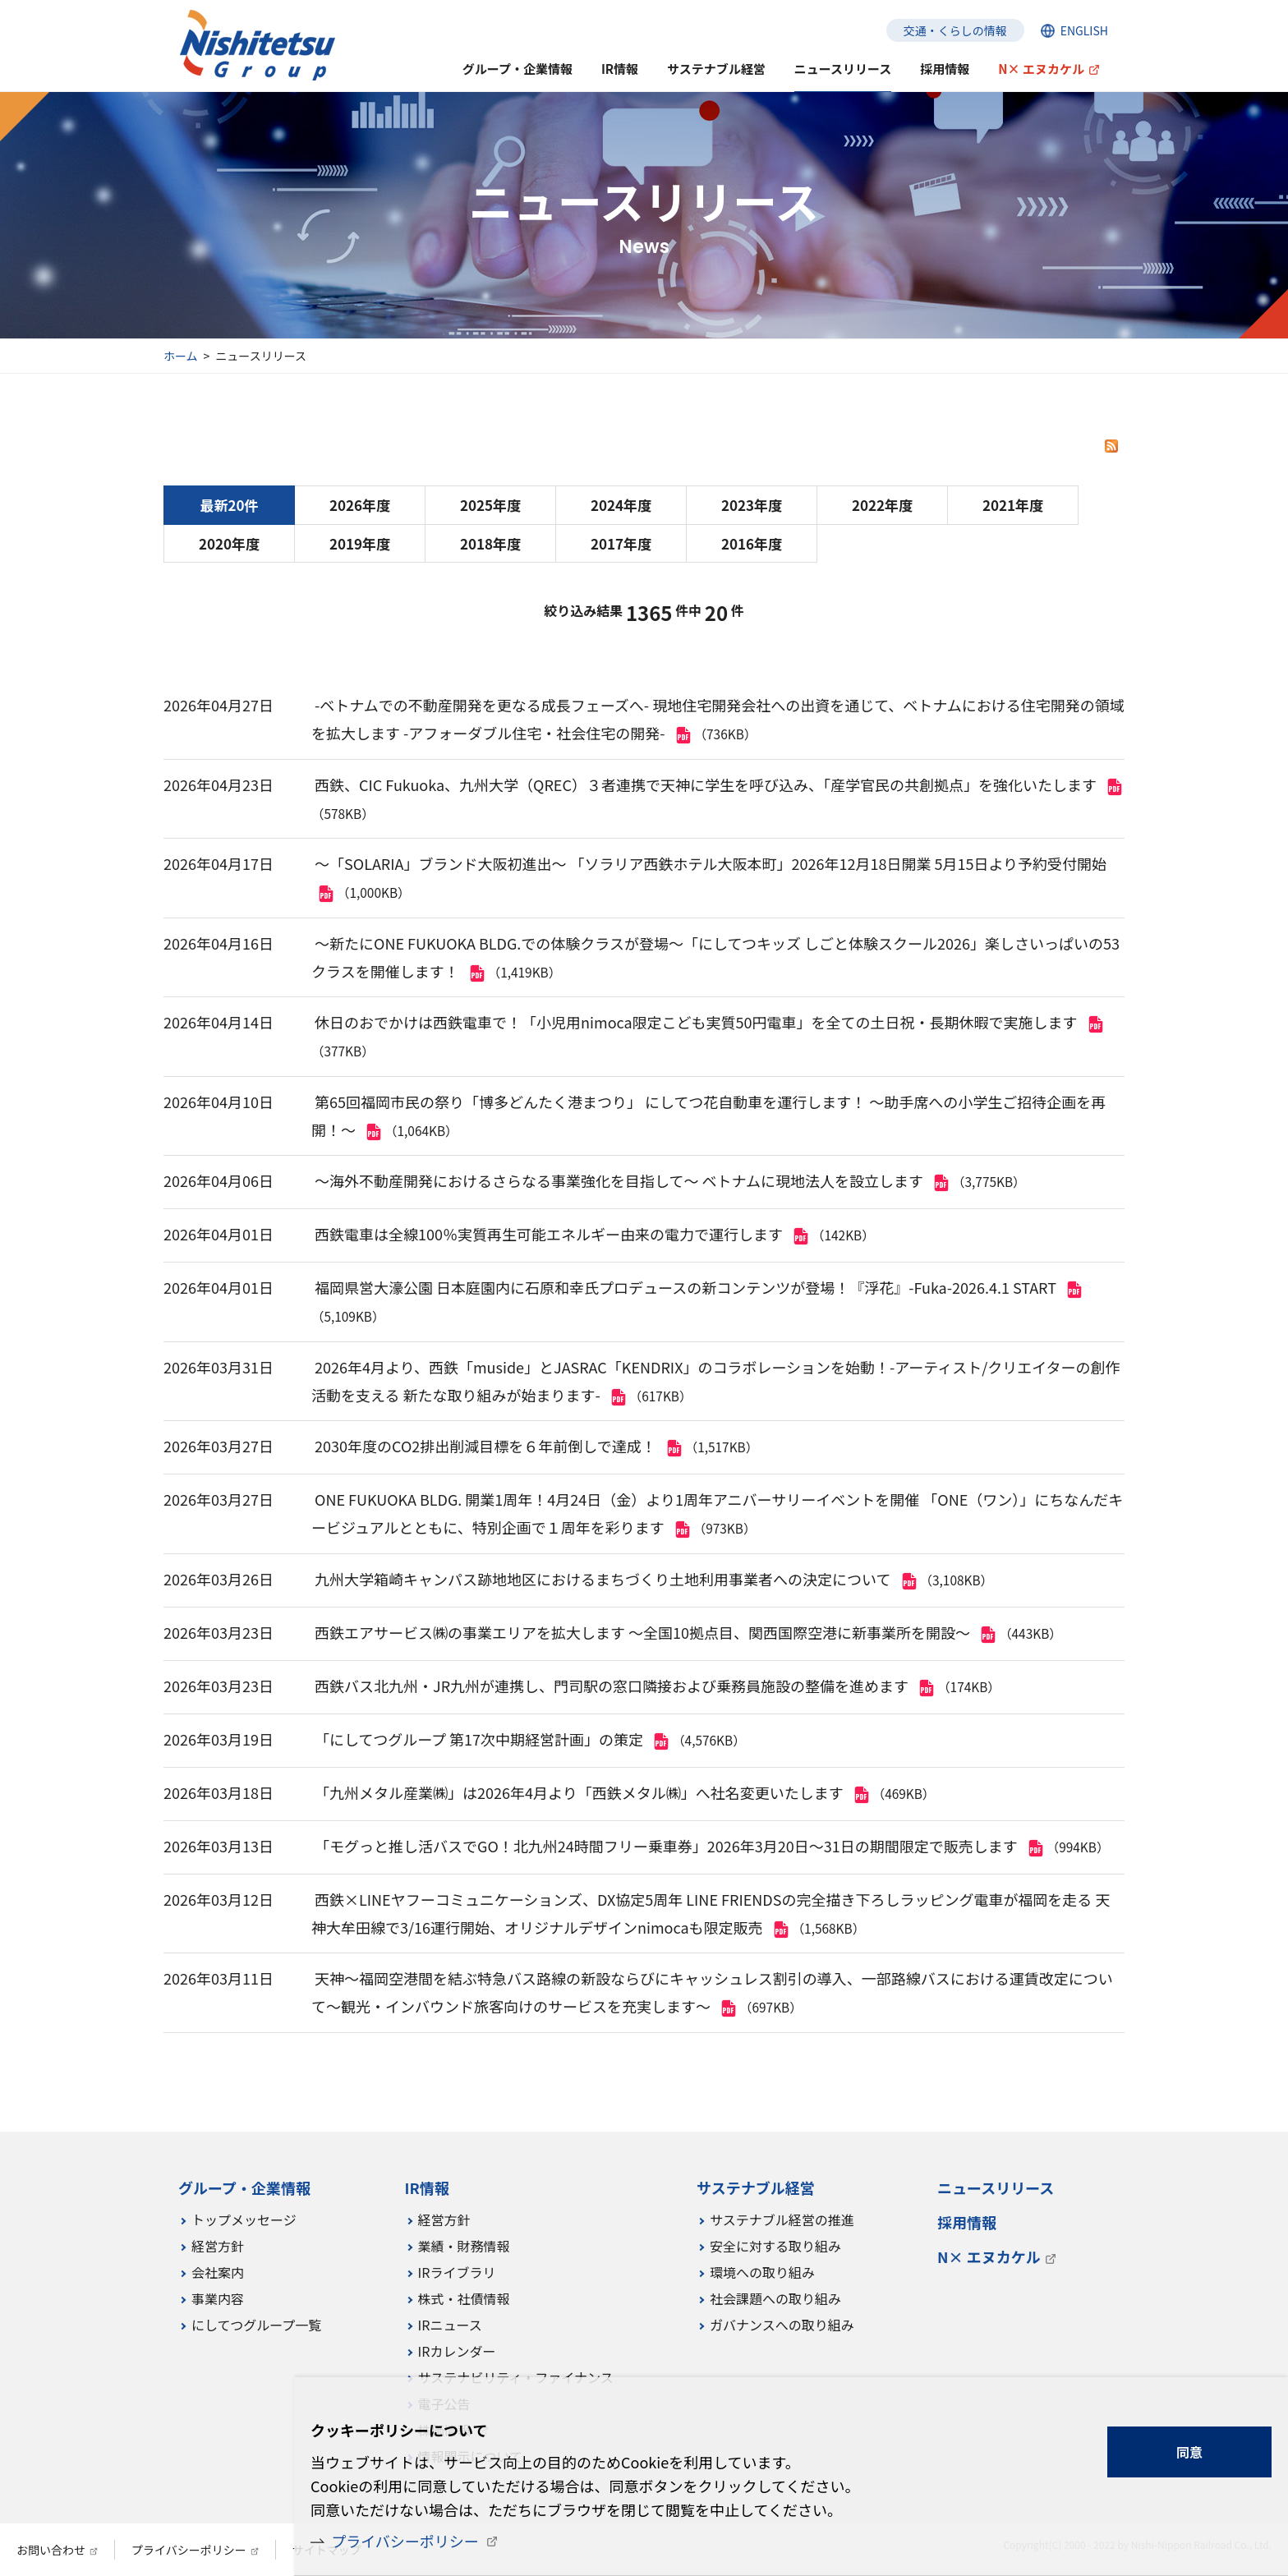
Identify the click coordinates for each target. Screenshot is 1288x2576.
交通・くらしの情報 (955, 30)
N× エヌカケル (1041, 68)
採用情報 (944, 68)
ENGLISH (1084, 30)
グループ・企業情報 (517, 68)
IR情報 (619, 68)
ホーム (180, 355)
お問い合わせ (50, 2550)
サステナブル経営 (716, 68)
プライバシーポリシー (405, 2540)
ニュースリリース (843, 68)
